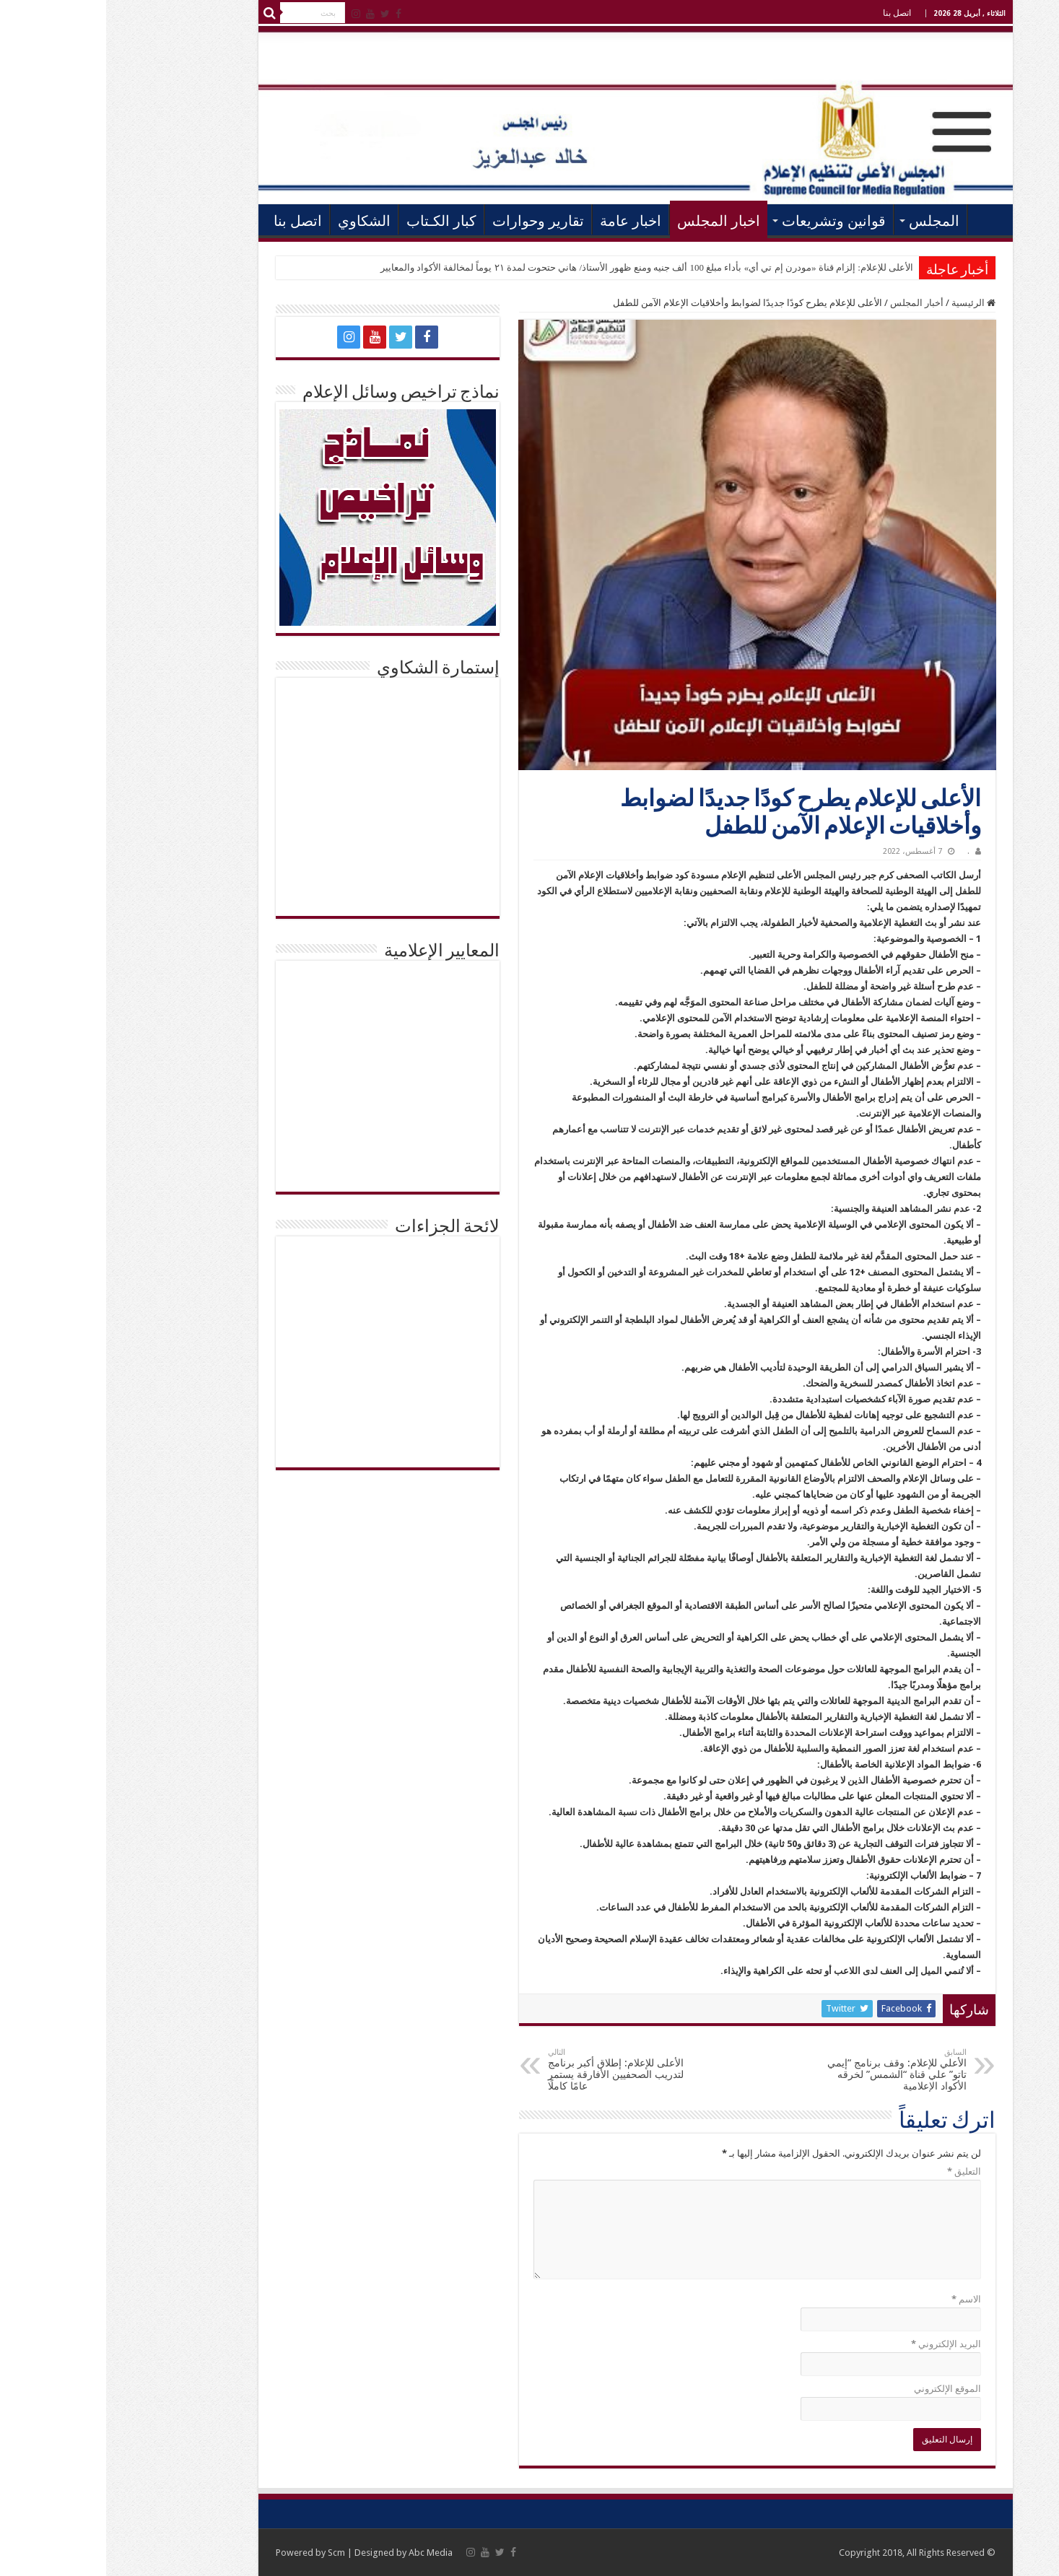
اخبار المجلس (612, 221)
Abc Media (324, 2552)
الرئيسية (880, 219)
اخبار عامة (524, 221)
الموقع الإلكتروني (841, 2388)
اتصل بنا (791, 13)
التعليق (858, 2171)
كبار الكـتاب (335, 221)
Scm (230, 2552)
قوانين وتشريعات (728, 221)
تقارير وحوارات (432, 221)
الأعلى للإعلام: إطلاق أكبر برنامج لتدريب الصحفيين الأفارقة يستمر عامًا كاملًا (516, 2070)
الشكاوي (258, 221)
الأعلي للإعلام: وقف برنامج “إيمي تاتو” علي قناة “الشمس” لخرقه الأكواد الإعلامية (786, 2070)
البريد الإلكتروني (840, 2344)
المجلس (828, 221)
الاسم (860, 2299)
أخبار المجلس (810, 302)
